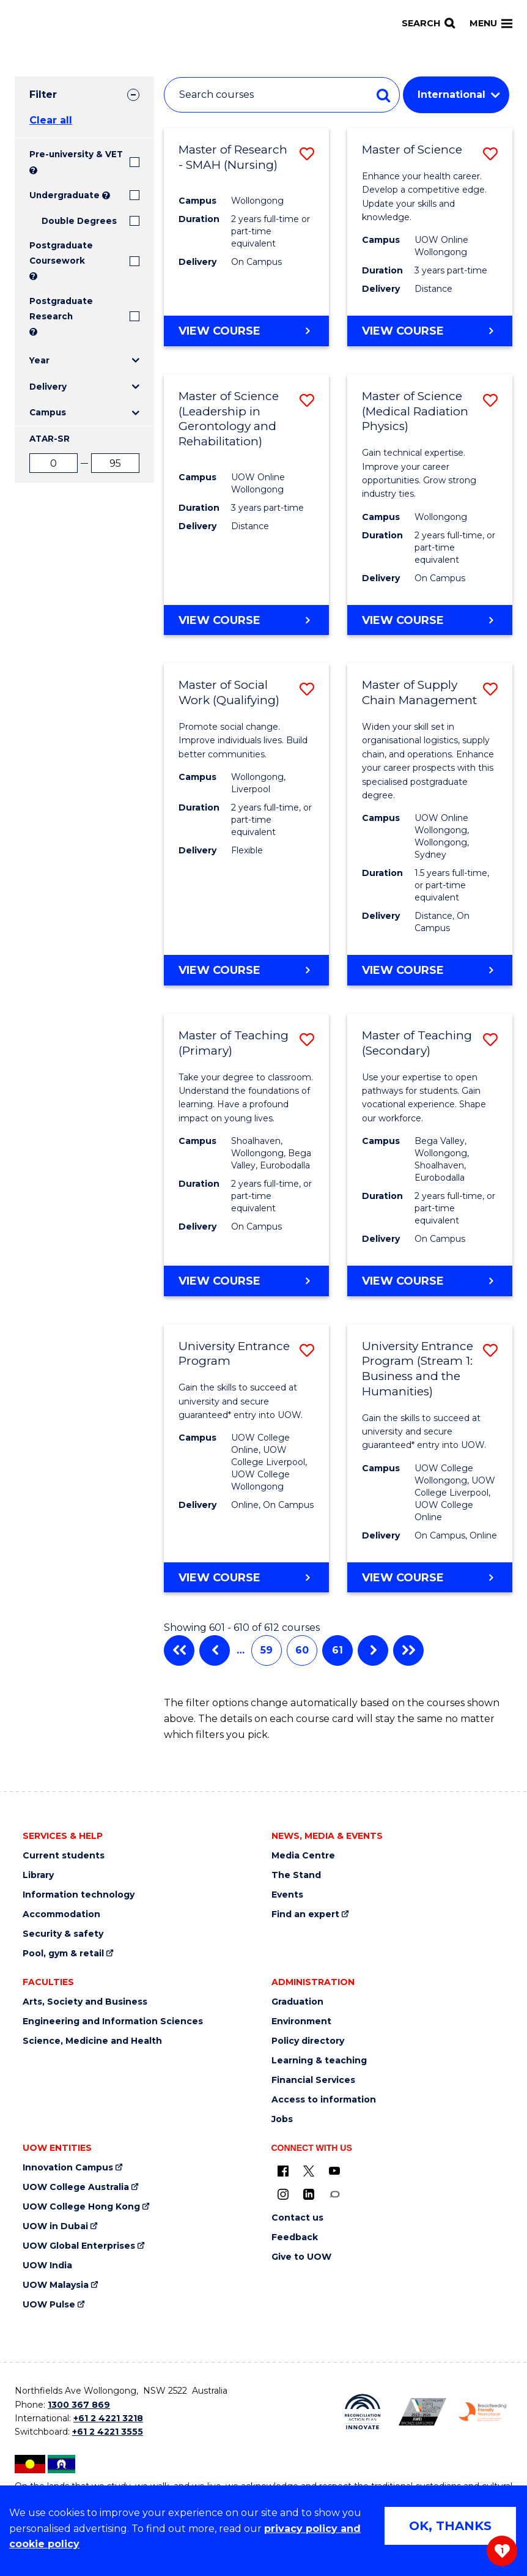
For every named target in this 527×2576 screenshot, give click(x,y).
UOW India (47, 2265)
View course (219, 330)
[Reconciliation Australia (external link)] (362, 2412)
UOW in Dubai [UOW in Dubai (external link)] (55, 2226)
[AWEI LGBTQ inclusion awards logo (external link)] (422, 2412)
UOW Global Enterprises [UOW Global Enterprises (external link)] (79, 2246)
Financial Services (313, 2080)
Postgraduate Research (61, 308)
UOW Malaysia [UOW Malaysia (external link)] (56, 2285)
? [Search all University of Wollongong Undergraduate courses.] (106, 195)
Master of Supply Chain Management (419, 692)
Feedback (294, 2237)
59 (266, 1650)
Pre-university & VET (76, 154)
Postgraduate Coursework (61, 252)
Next (373, 1650)
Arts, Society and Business (85, 2002)
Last (408, 1650)
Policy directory (307, 2041)
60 (302, 1650)
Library (38, 1875)
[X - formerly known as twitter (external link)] (308, 2170)
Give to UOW (301, 2257)
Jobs (282, 2119)
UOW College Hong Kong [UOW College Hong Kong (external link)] (81, 2207)
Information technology (79, 1895)
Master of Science (412, 150)
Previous (214, 1650)
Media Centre (303, 1855)
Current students (64, 1855)
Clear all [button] (50, 120)
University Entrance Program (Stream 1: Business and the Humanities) (417, 1368)
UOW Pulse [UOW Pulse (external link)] (49, 2304)
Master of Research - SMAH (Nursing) (233, 157)
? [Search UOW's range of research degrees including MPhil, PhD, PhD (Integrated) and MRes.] (33, 332)
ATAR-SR (49, 439)
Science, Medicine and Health (92, 2041)
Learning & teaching (319, 2060)
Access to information (323, 2100)
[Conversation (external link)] (334, 2194)
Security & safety (63, 1934)
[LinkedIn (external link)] (308, 2194)
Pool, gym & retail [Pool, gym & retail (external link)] (63, 1953)
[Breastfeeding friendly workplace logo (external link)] (482, 2412)
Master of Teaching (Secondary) (417, 1043)
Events (287, 1895)
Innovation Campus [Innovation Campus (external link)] (68, 2167)
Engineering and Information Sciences (113, 2021)
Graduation (297, 2002)
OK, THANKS (450, 2525)
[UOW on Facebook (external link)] (283, 2170)
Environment (301, 2021)
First (179, 1650)
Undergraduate (64, 195)
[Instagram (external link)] (283, 2194)
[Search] (428, 23)
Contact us (297, 2218)
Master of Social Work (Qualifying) (229, 692)
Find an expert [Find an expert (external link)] (305, 1914)
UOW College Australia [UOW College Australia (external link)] (76, 2187)
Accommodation (61, 1914)
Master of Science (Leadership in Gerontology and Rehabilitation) (229, 418)
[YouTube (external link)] (334, 2170)
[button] (307, 154)
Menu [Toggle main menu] (491, 23)
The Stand (296, 1875)
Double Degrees (79, 221)
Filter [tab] (43, 94)
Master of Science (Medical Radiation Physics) (415, 411)
